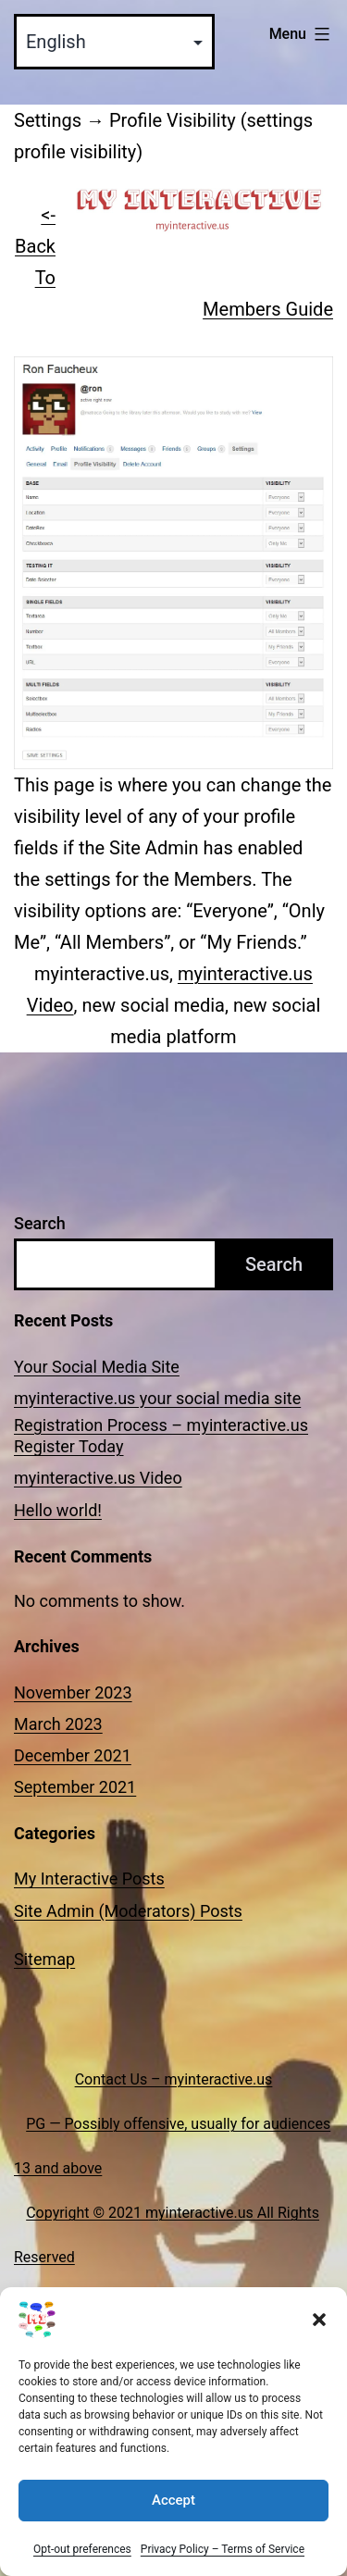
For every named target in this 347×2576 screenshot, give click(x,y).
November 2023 (73, 1692)
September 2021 (75, 1787)
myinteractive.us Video (98, 1477)
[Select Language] (114, 41)
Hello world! (58, 1510)
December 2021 (72, 1755)
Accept (173, 2521)
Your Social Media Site (97, 1366)
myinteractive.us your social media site (157, 1398)
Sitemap (44, 1959)
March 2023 (58, 1724)
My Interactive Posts (89, 1878)
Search (40, 1223)
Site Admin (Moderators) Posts (128, 1911)
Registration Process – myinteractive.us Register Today (161, 1435)
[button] (319, 2341)
